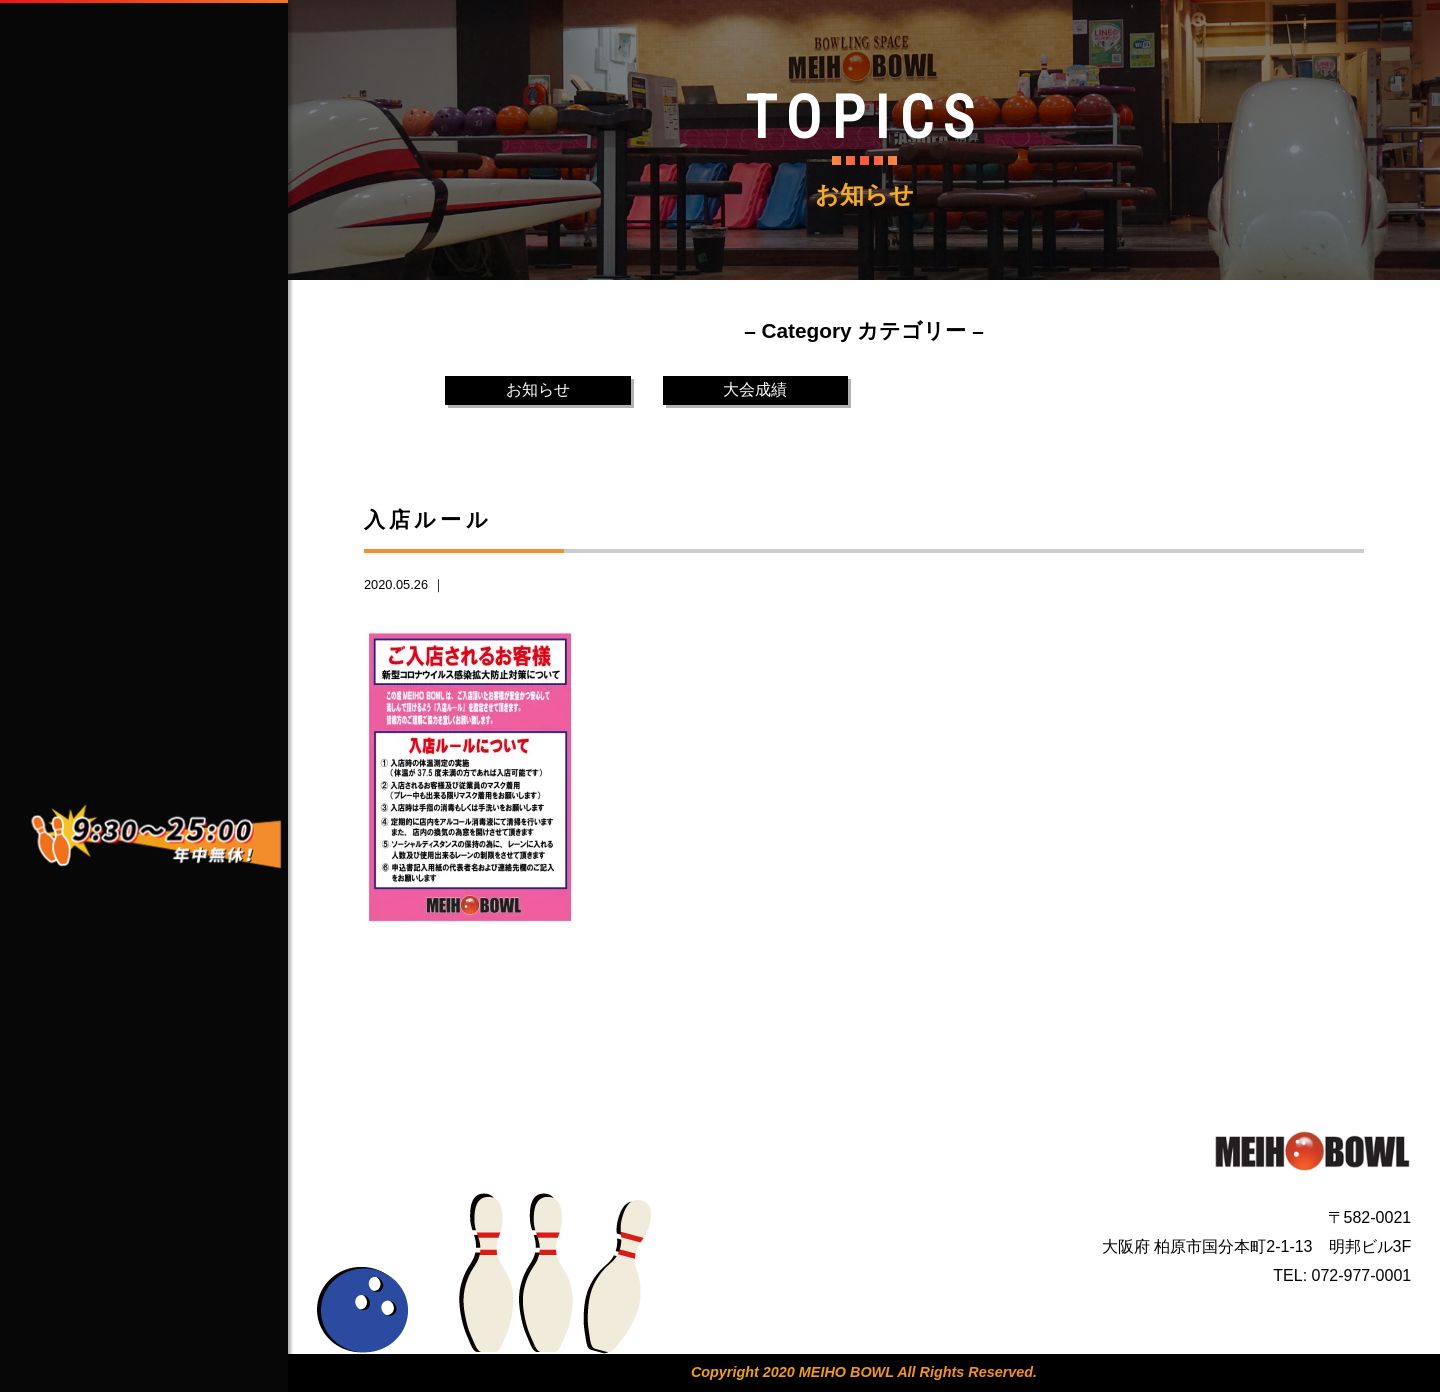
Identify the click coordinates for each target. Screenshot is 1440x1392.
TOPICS (169, 494)
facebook (98, 626)
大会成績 (755, 389)
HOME (169, 202)
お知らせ (538, 389)
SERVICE (169, 348)
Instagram (102, 674)
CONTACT (169, 421)
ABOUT (169, 275)
